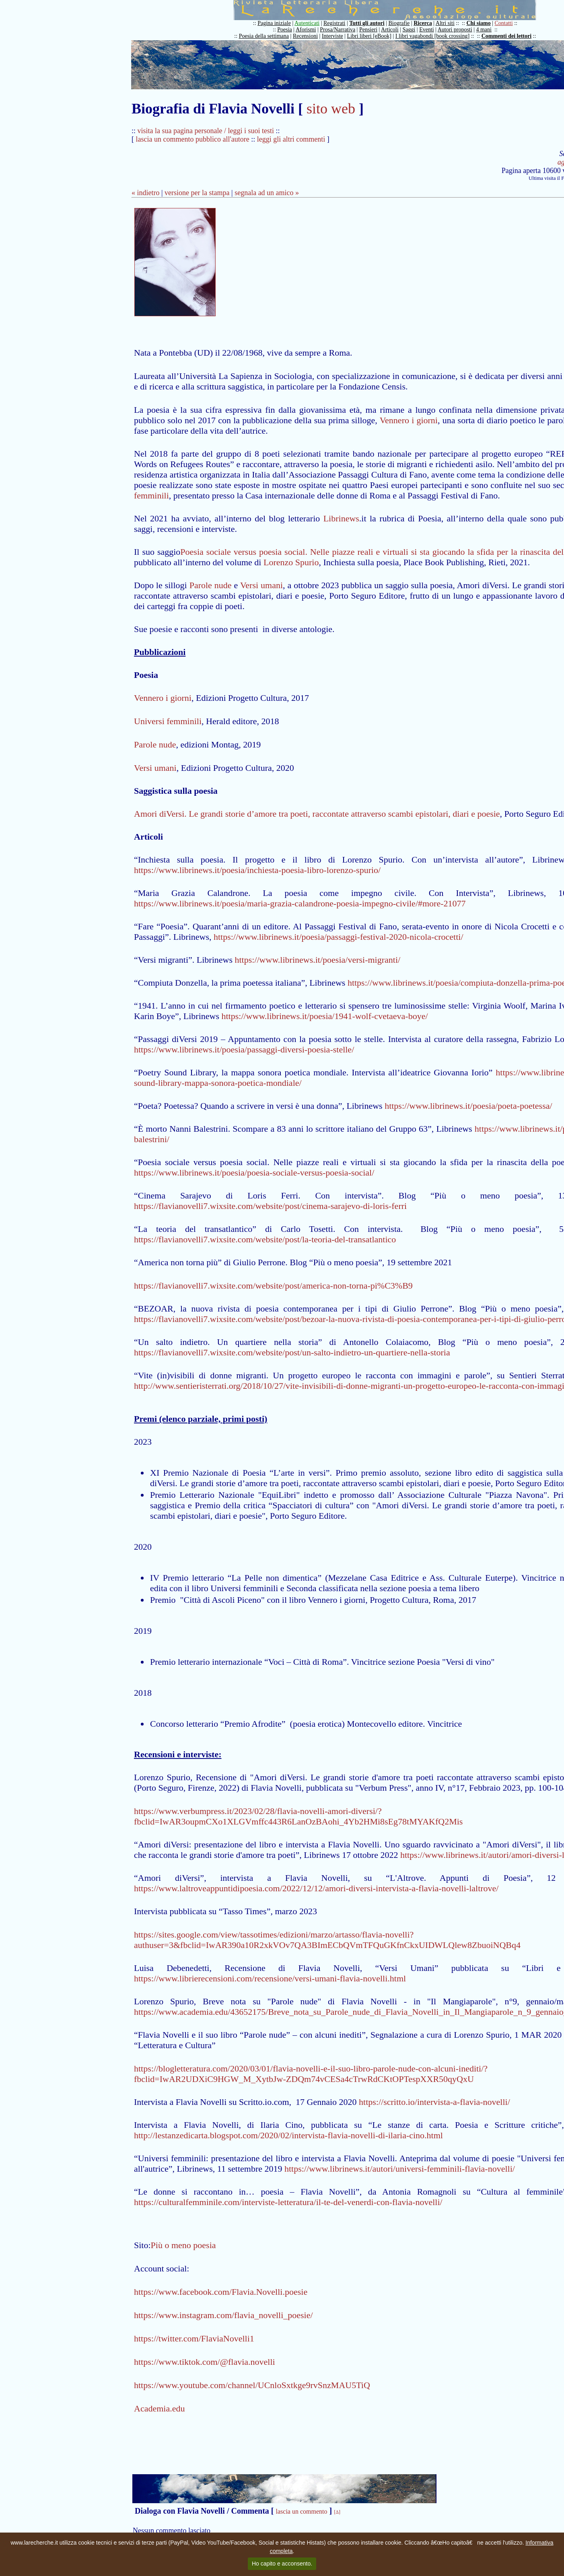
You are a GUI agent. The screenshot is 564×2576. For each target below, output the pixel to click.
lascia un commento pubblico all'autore (192, 139)
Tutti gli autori (366, 23)
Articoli (390, 30)
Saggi (408, 30)
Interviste (332, 36)
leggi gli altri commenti (291, 139)
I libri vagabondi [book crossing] (432, 36)
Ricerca (423, 23)
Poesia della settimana (264, 36)
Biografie (399, 23)
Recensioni (305, 36)
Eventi (426, 30)
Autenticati (306, 23)
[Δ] (337, 2512)
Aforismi (306, 30)
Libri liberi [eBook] (369, 36)
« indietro (146, 193)
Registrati (334, 23)
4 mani (484, 30)
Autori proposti (455, 30)
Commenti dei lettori (506, 36)
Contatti (504, 23)
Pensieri (368, 30)
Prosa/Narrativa (337, 30)
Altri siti (445, 23)
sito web (331, 109)
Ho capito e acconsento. (282, 2563)
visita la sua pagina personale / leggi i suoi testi (206, 131)
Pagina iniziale (274, 23)
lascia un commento (301, 2511)
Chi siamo (478, 23)
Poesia (284, 30)
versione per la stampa (197, 193)
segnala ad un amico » (267, 193)
